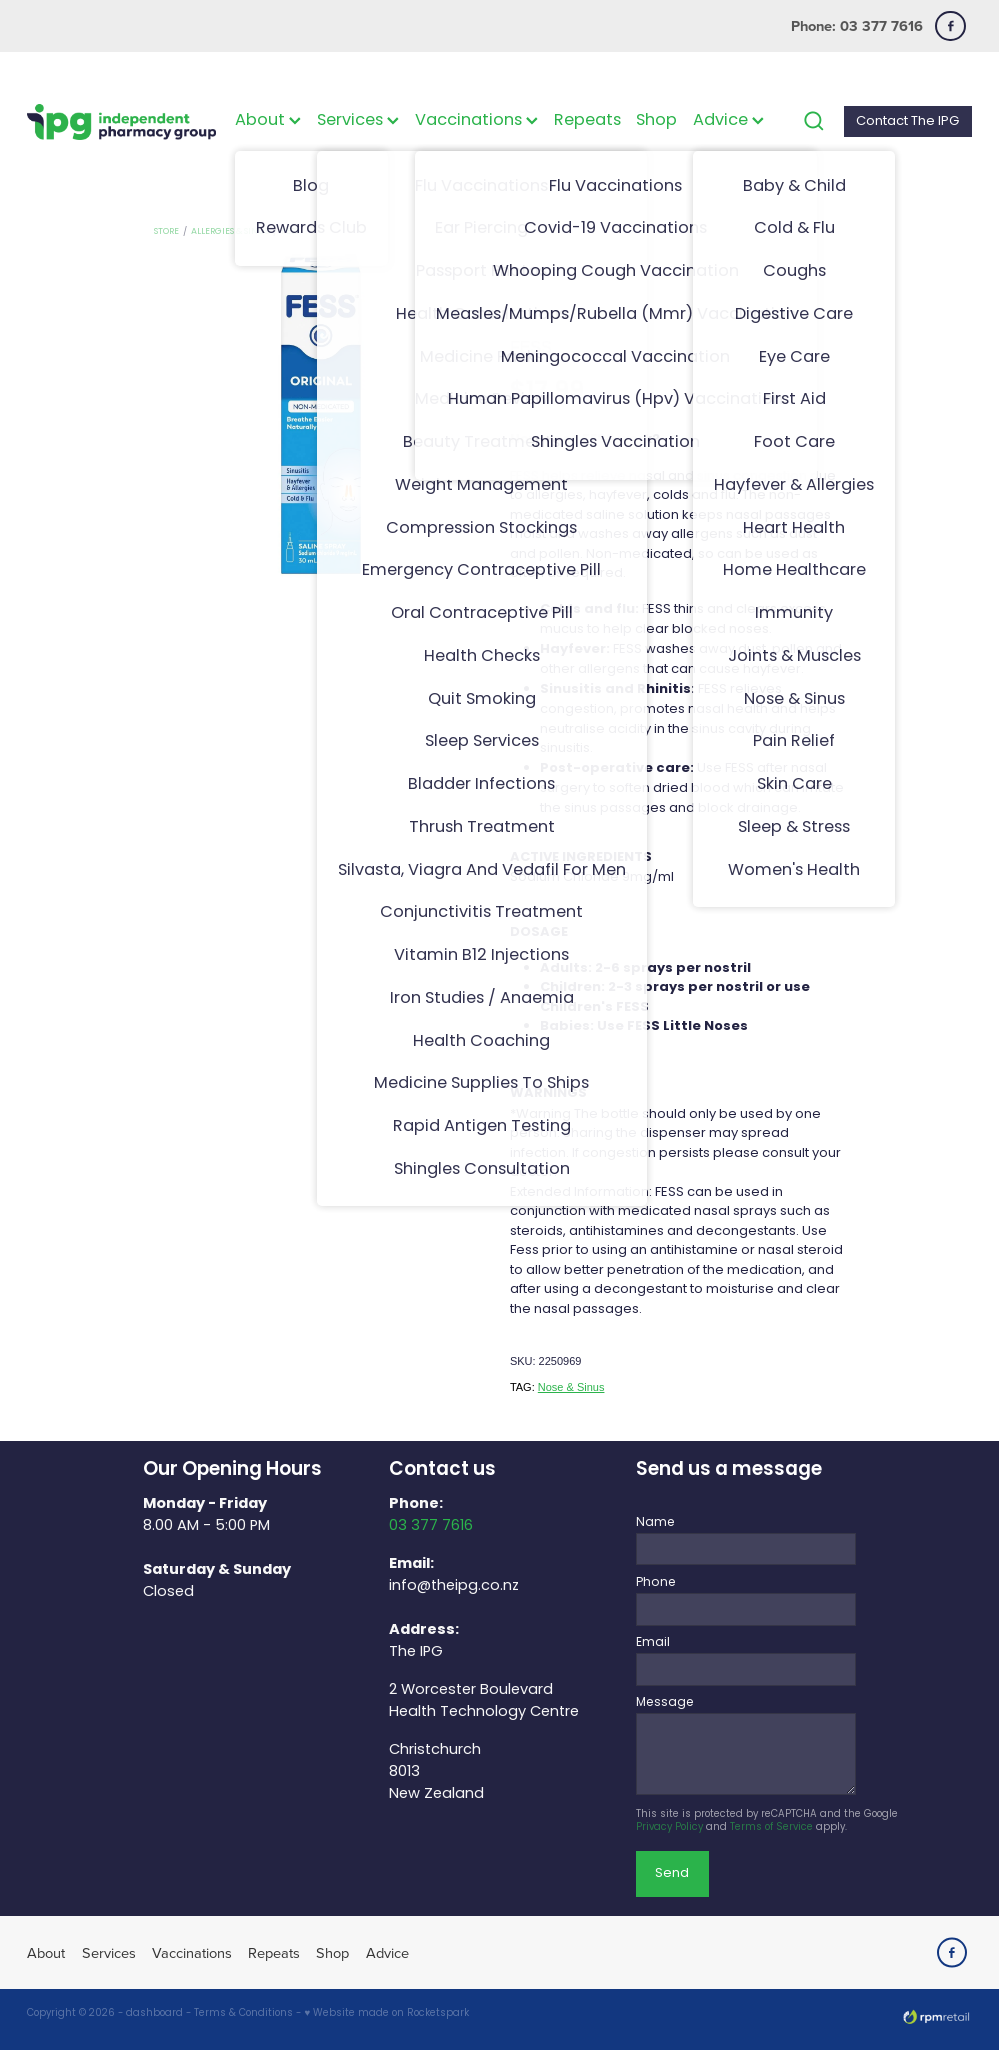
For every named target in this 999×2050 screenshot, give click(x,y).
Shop (656, 121)
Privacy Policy (669, 1828)
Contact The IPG (907, 121)
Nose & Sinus (571, 1387)
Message (665, 1703)
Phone (656, 1583)
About (268, 121)
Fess (290, 231)
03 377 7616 (431, 1526)
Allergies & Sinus (230, 231)
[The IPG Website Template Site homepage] (121, 121)
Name (655, 1523)
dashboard (154, 2014)
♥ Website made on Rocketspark (386, 2014)
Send (672, 1873)
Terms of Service (771, 1828)
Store (166, 231)
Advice (728, 121)
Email (653, 1643)
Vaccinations (476, 121)
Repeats (587, 121)
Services (358, 121)
